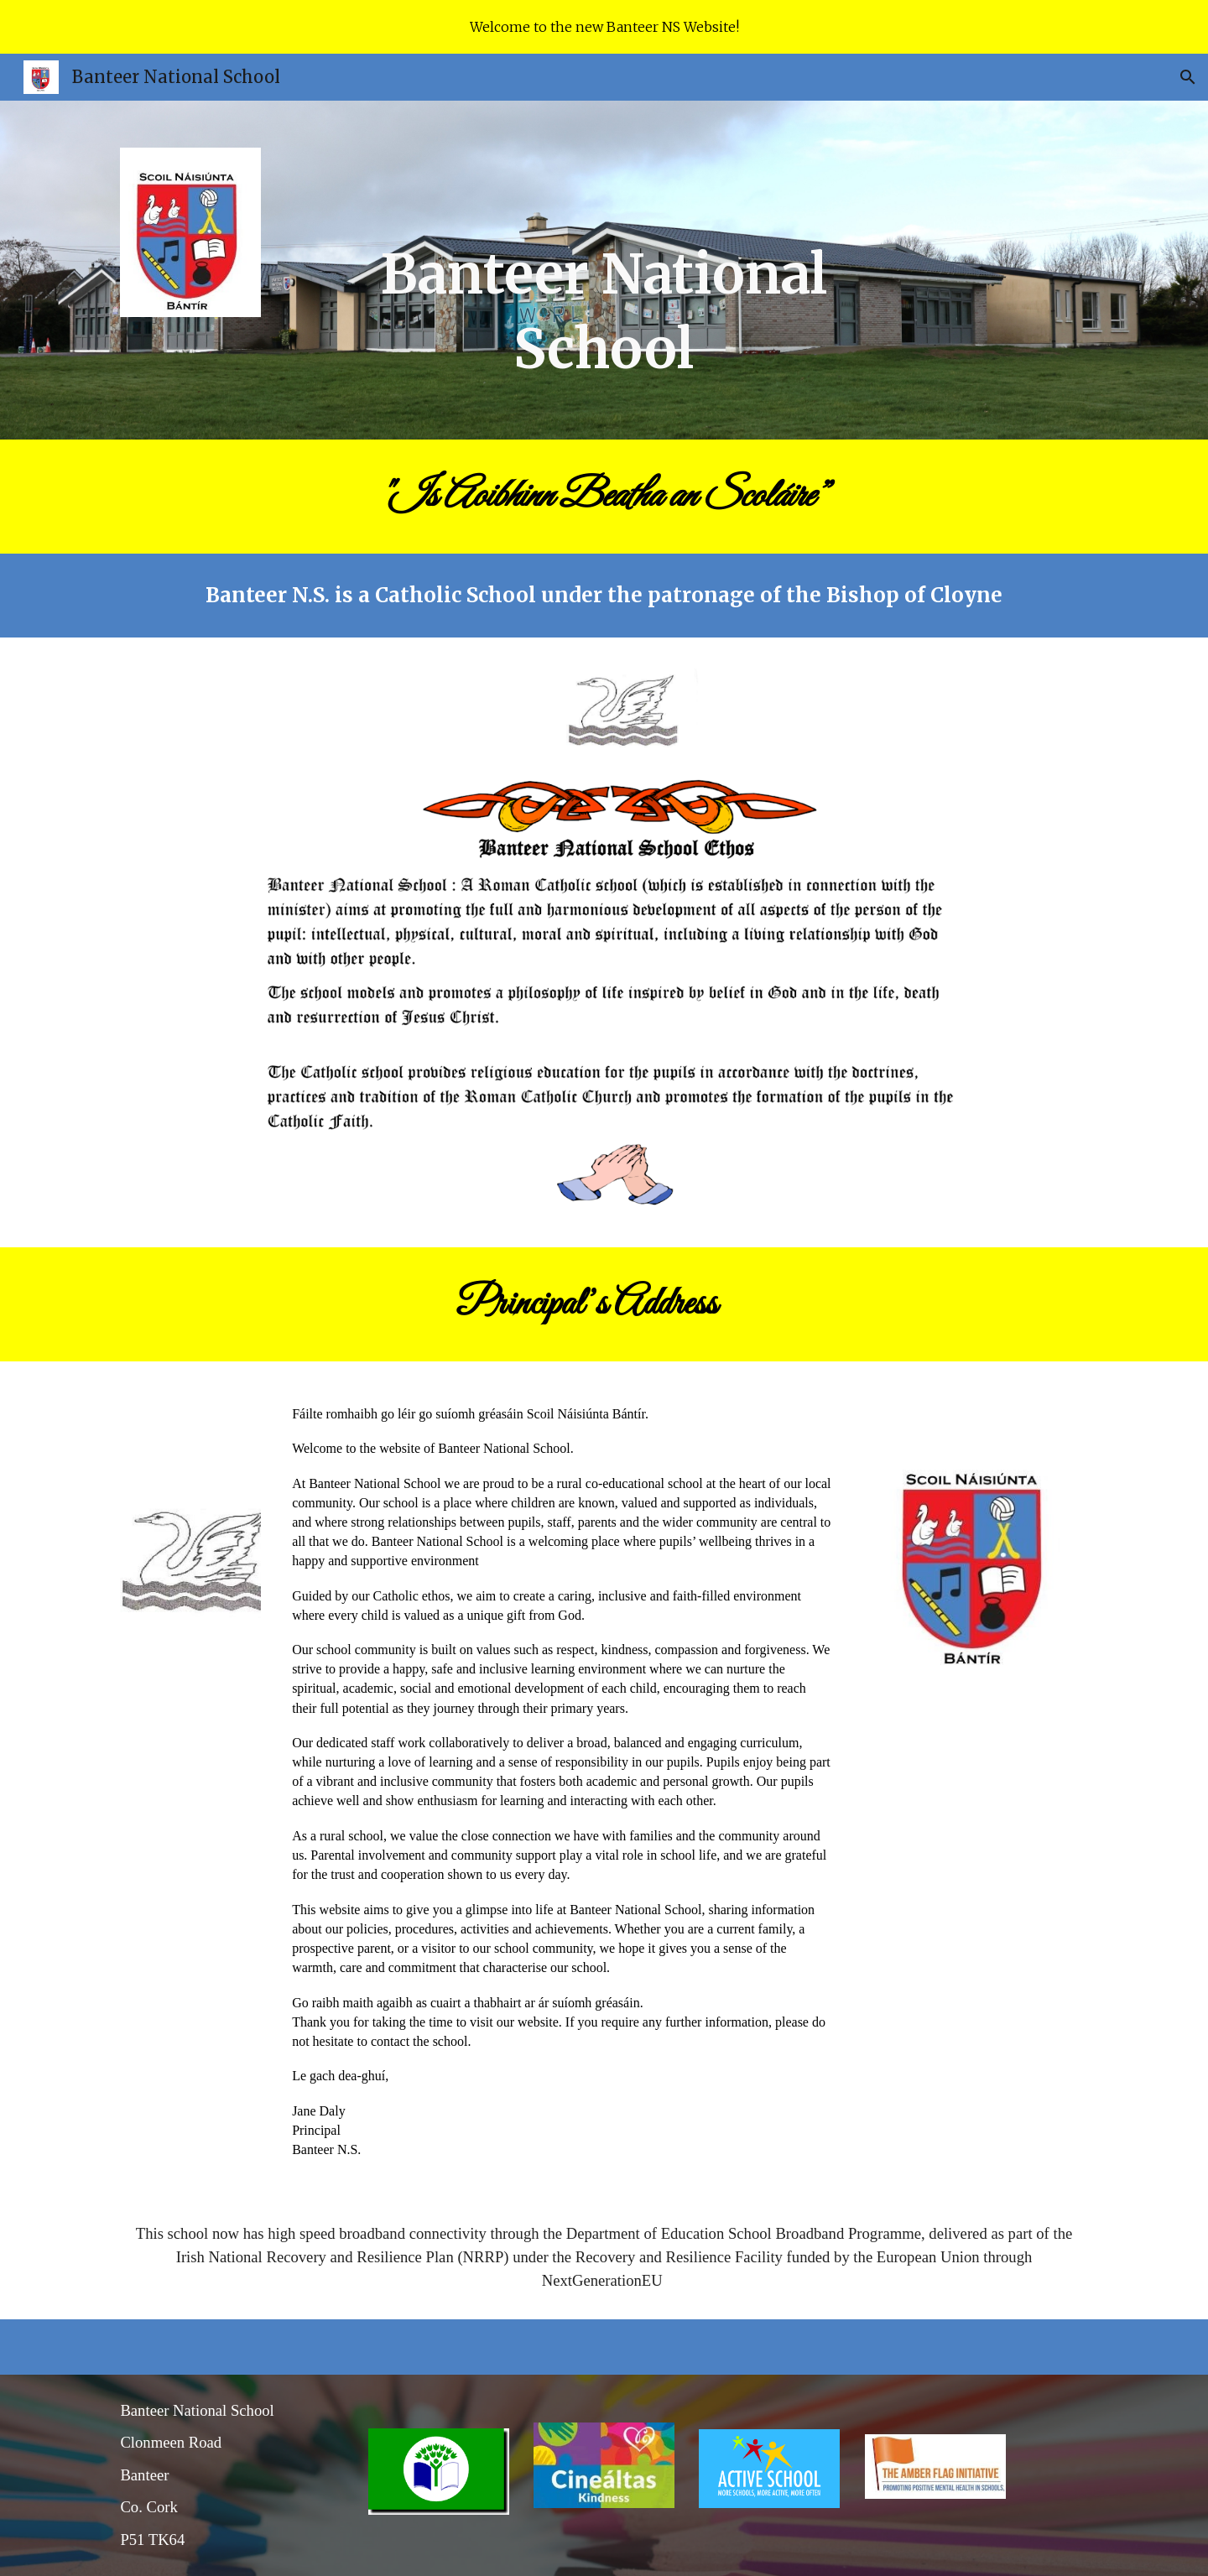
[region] (604, 27)
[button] (1188, 77)
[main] (604, 270)
